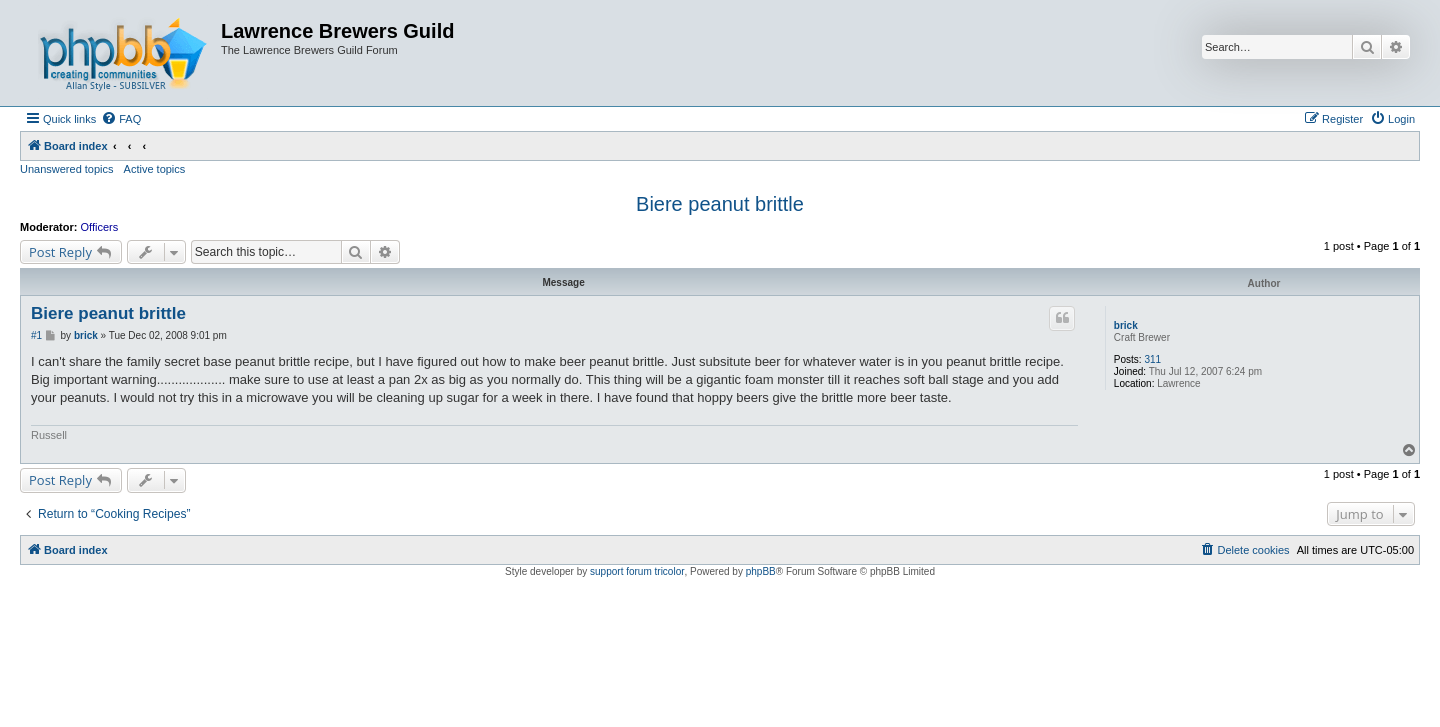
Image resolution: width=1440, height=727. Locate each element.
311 (1152, 359)
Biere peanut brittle (720, 204)
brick (1126, 325)
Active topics (155, 169)
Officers (100, 227)
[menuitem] (121, 119)
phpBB (761, 571)
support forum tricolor (637, 571)
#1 (36, 335)
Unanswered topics (67, 169)
